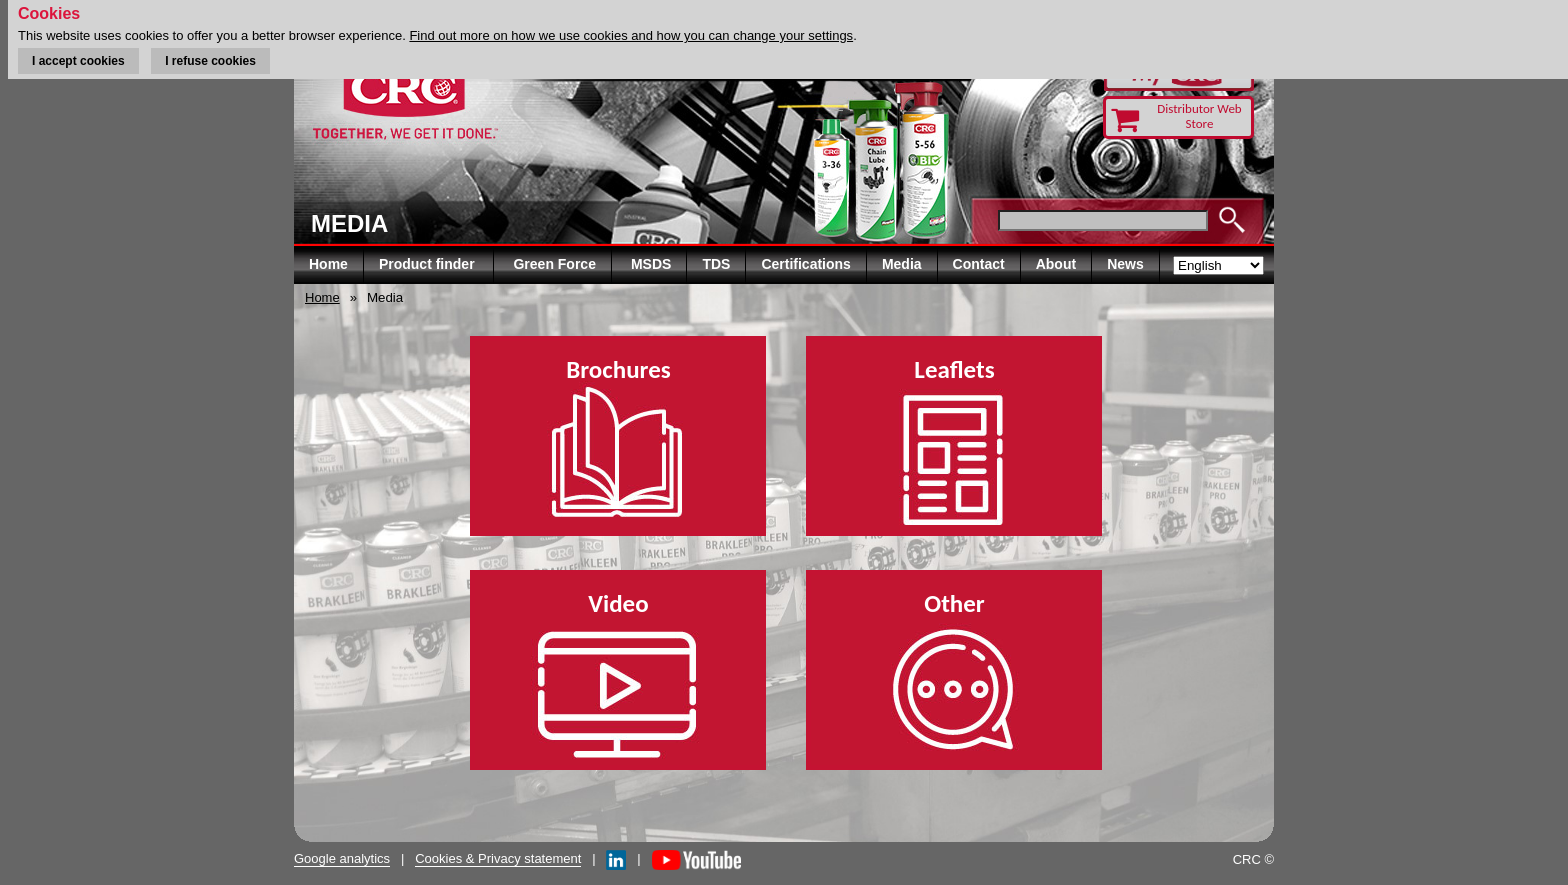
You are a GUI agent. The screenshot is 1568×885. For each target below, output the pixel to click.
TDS (716, 264)
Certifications (805, 264)
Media (902, 264)
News (1125, 264)
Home (328, 264)
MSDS (651, 264)
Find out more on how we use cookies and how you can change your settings (631, 35)
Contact (979, 264)
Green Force (554, 264)
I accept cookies (78, 61)
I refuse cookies (210, 61)
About (1056, 264)
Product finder (429, 264)
